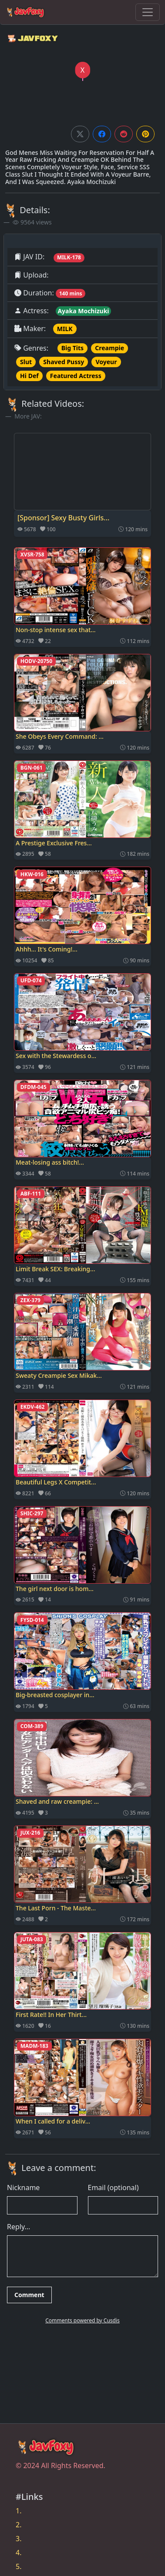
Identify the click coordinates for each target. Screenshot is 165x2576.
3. (18, 2538)
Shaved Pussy (63, 362)
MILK (65, 329)
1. (18, 2511)
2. (18, 2524)
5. (18, 2566)
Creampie (109, 348)
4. (18, 2552)
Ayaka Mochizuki (83, 311)
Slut (26, 362)
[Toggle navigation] (147, 12)
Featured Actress (75, 376)
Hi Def (29, 376)
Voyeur (106, 362)
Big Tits (72, 348)
